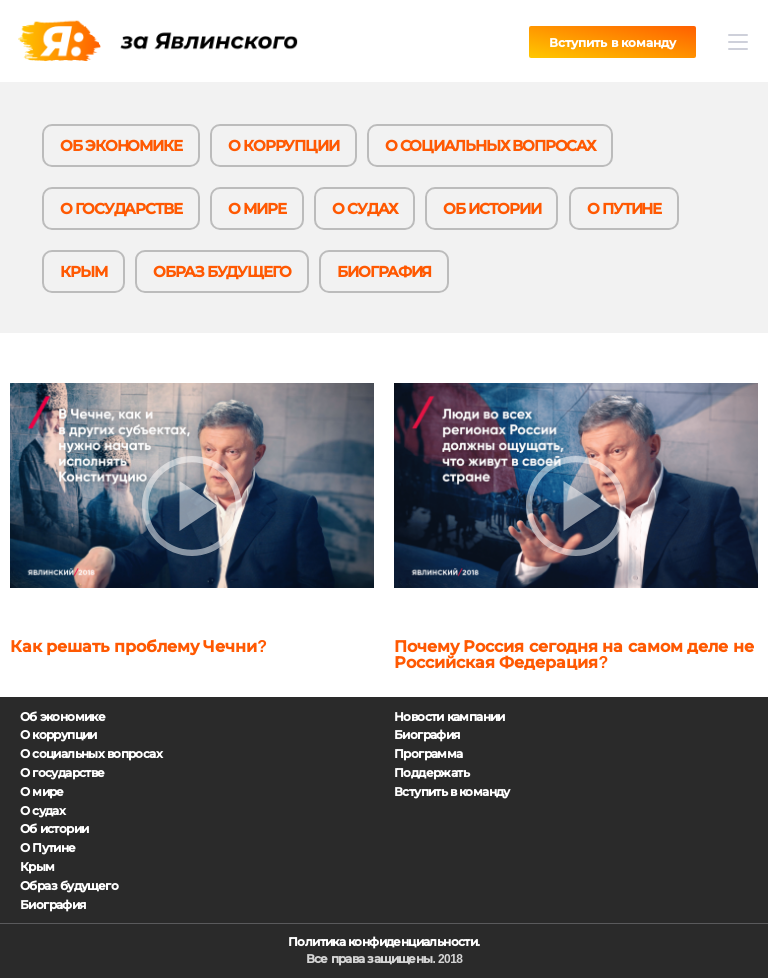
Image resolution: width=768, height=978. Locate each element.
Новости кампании (449, 717)
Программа (428, 754)
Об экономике (121, 145)
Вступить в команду (612, 43)
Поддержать (431, 773)
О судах (364, 208)
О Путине (624, 208)
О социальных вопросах (490, 145)
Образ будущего (222, 271)
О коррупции (283, 145)
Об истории (491, 208)
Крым (83, 271)
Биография (384, 271)
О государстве (121, 208)
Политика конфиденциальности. (384, 942)
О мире (257, 208)
